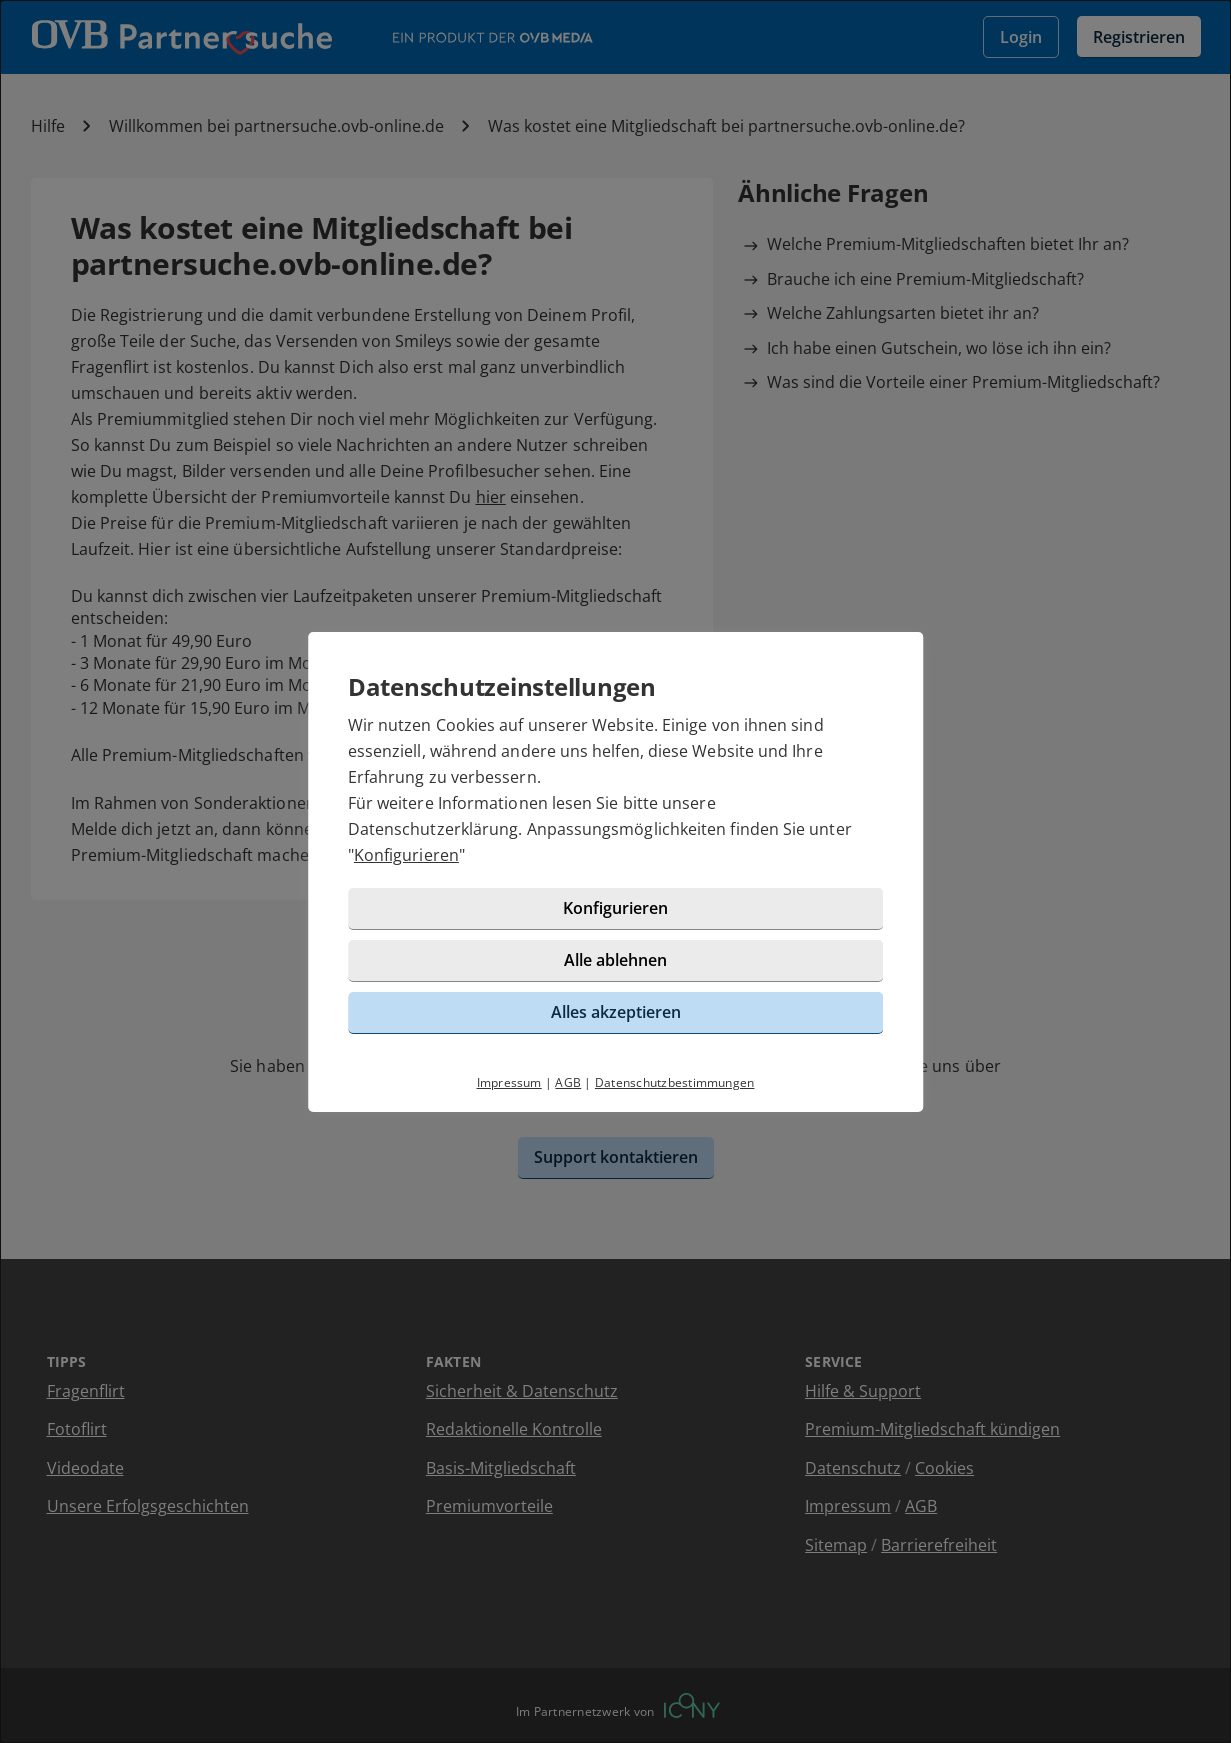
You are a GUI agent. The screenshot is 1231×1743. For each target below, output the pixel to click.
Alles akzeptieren (616, 1012)
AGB (568, 1082)
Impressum (509, 1082)
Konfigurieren (406, 855)
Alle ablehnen (615, 960)
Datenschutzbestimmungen (675, 1082)
